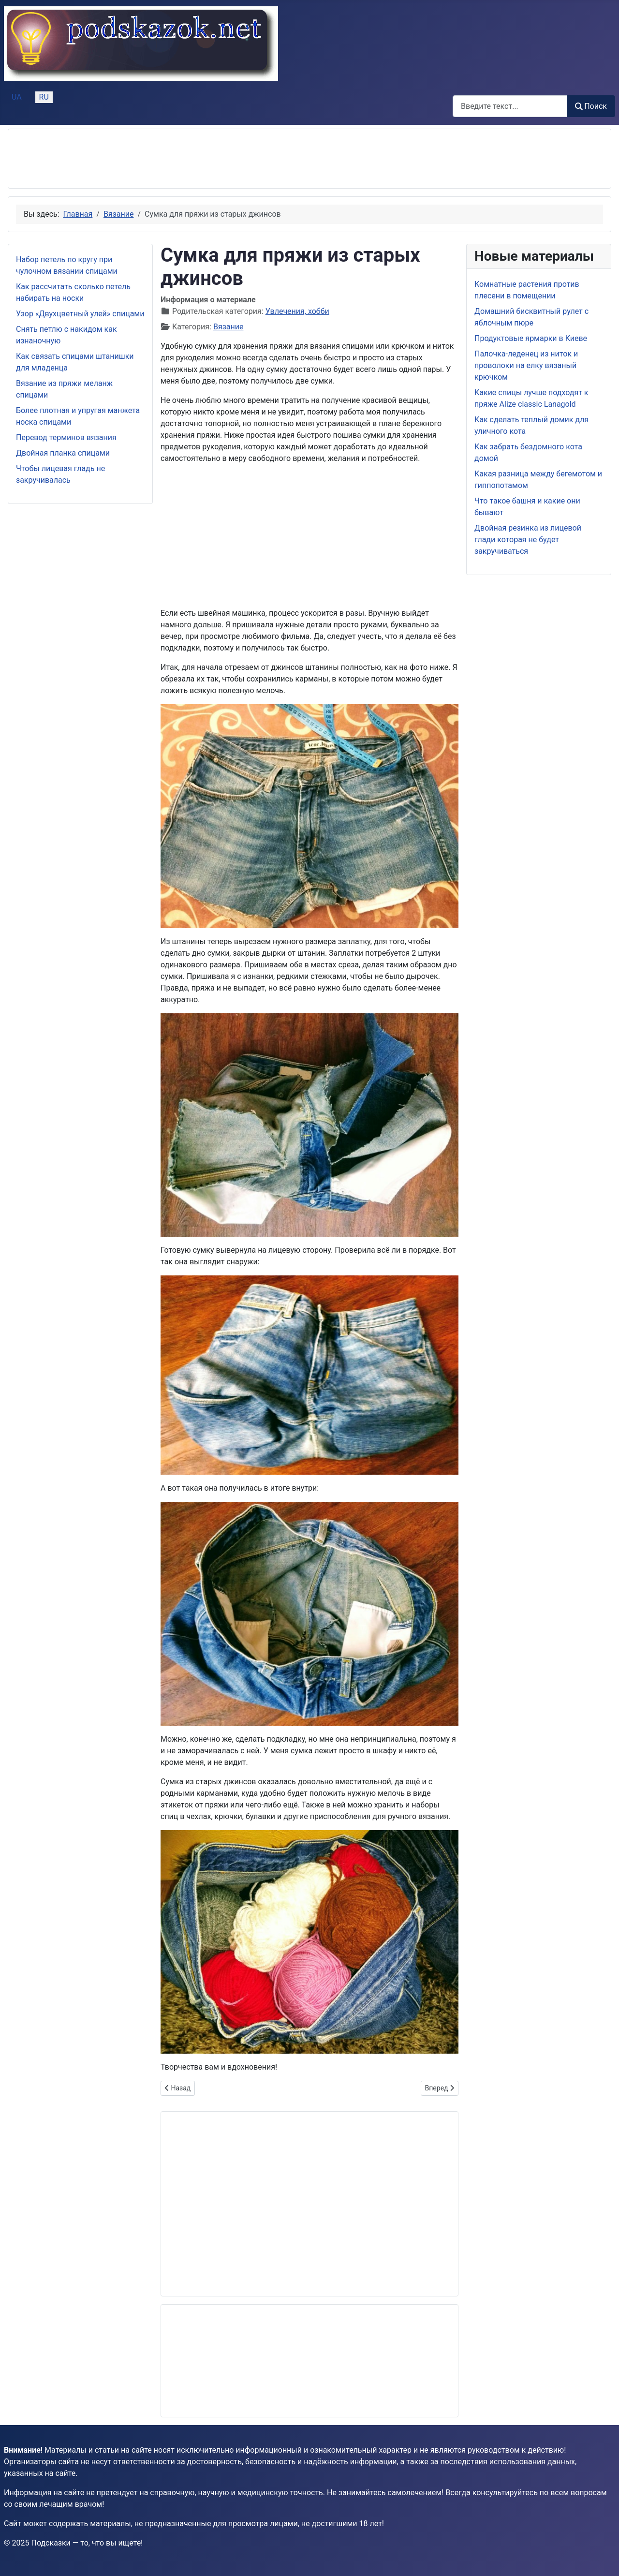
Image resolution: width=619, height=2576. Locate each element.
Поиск (591, 106)
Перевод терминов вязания (66, 437)
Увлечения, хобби (297, 311)
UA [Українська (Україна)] (17, 97)
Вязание (228, 326)
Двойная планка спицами (63, 453)
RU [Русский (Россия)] (44, 97)
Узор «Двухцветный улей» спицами (80, 313)
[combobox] (510, 106)
